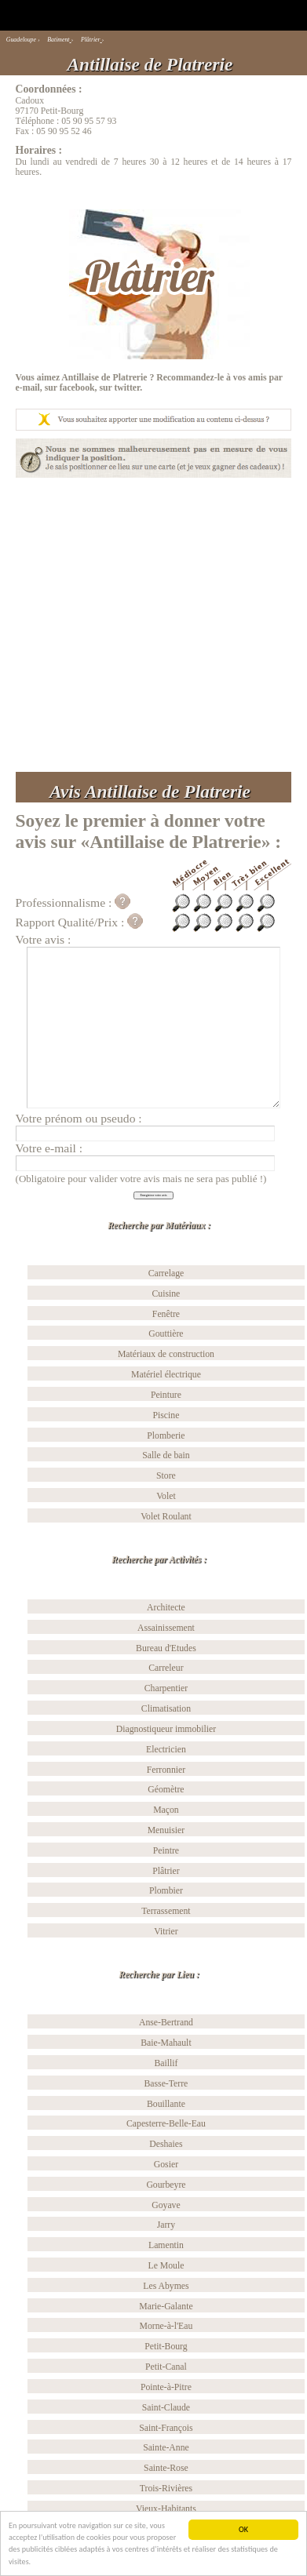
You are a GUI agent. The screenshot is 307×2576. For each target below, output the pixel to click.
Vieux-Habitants (166, 2509)
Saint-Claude (166, 2408)
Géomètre (166, 1790)
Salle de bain (166, 1455)
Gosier (166, 2164)
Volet (166, 1496)
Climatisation (166, 1709)
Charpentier (166, 1688)
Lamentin (166, 2245)
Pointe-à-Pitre (166, 2387)
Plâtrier (166, 1871)
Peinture (166, 1395)
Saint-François (165, 2428)
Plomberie (166, 1436)
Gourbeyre (165, 2185)
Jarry (166, 2225)
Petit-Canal (166, 2367)
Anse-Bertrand (166, 2023)
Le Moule (166, 2266)
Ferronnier (166, 1770)
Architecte (166, 1608)
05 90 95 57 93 (88, 121)
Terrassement (165, 1911)
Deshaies (165, 2144)
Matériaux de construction (166, 1354)
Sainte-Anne (166, 2448)
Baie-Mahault (166, 2043)
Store (166, 1476)
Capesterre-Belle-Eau (166, 2124)
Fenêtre (166, 1314)
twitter (127, 388)
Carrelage (166, 1273)
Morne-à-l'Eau (166, 2326)
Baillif (165, 2063)
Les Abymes (165, 2286)
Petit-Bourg (165, 2346)
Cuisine (166, 1294)
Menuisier (166, 1830)
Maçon (166, 1810)
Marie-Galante (165, 2306)
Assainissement (166, 1628)
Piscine (166, 1415)
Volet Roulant (166, 1517)
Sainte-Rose (166, 2468)
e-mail (28, 388)
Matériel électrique (166, 1375)
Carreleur (165, 1668)
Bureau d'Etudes (166, 1648)
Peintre (166, 1851)
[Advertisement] (148, 625)
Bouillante (166, 2104)
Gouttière (165, 1334)
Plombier (166, 1891)
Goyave (166, 2205)
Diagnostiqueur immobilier (166, 1729)
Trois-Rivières (166, 2488)
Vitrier (166, 1932)
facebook (77, 388)
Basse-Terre (166, 2084)
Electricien (166, 1750)
